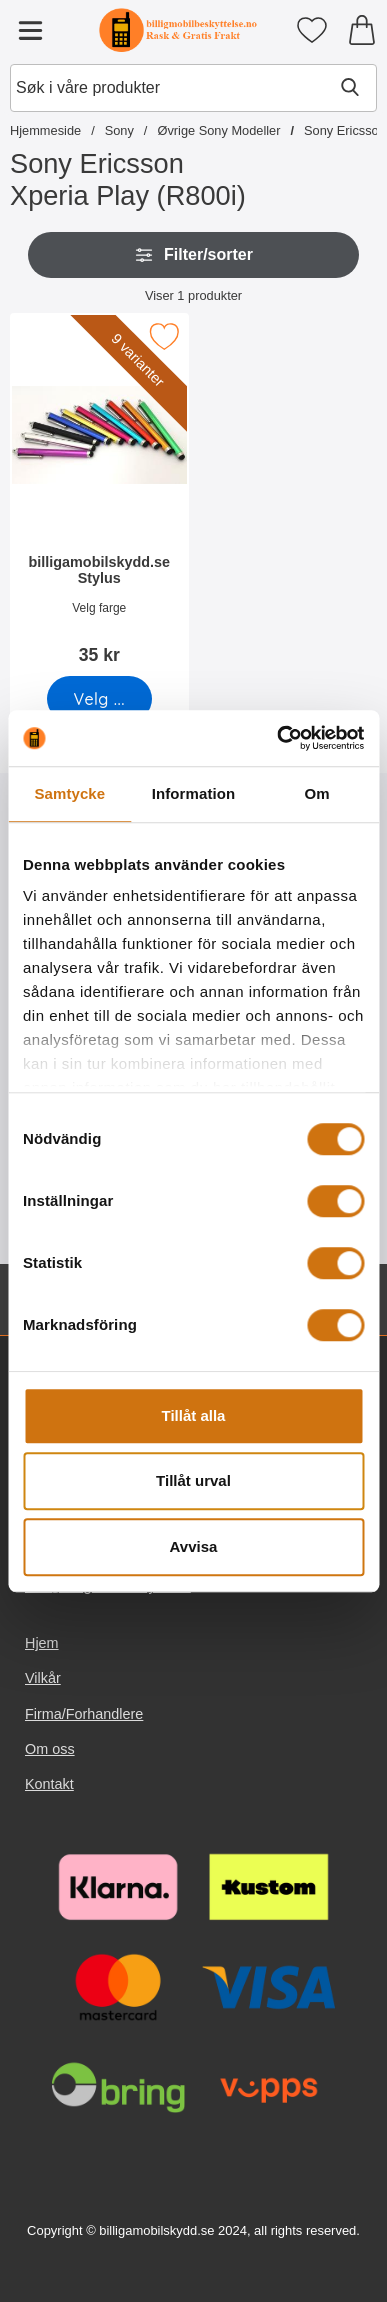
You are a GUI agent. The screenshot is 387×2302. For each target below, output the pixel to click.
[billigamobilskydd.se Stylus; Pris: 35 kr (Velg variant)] (99, 495)
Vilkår (43, 1679)
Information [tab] (194, 793)
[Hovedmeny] (30, 30)
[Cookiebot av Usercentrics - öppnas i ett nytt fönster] (277, 738)
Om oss (50, 1749)
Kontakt (49, 1784)
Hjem (42, 1643)
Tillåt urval (193, 1480)
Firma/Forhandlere (84, 1714)
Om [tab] (317, 793)
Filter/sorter (193, 255)
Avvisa (194, 1546)
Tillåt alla (194, 1415)
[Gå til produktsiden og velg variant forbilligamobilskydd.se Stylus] (99, 699)
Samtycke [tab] (69, 793)
